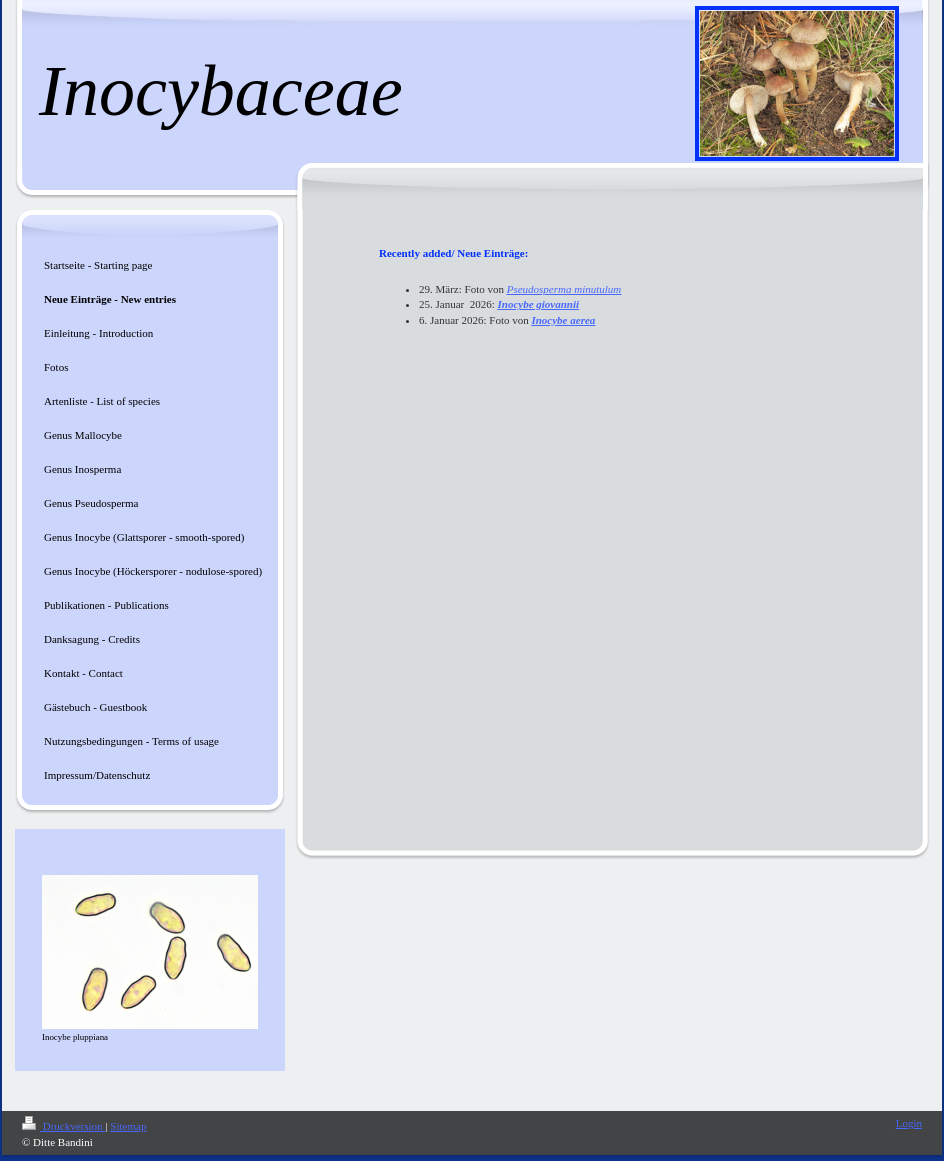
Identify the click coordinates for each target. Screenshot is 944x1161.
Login (909, 1123)
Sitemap (128, 1126)
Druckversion (63, 1126)
